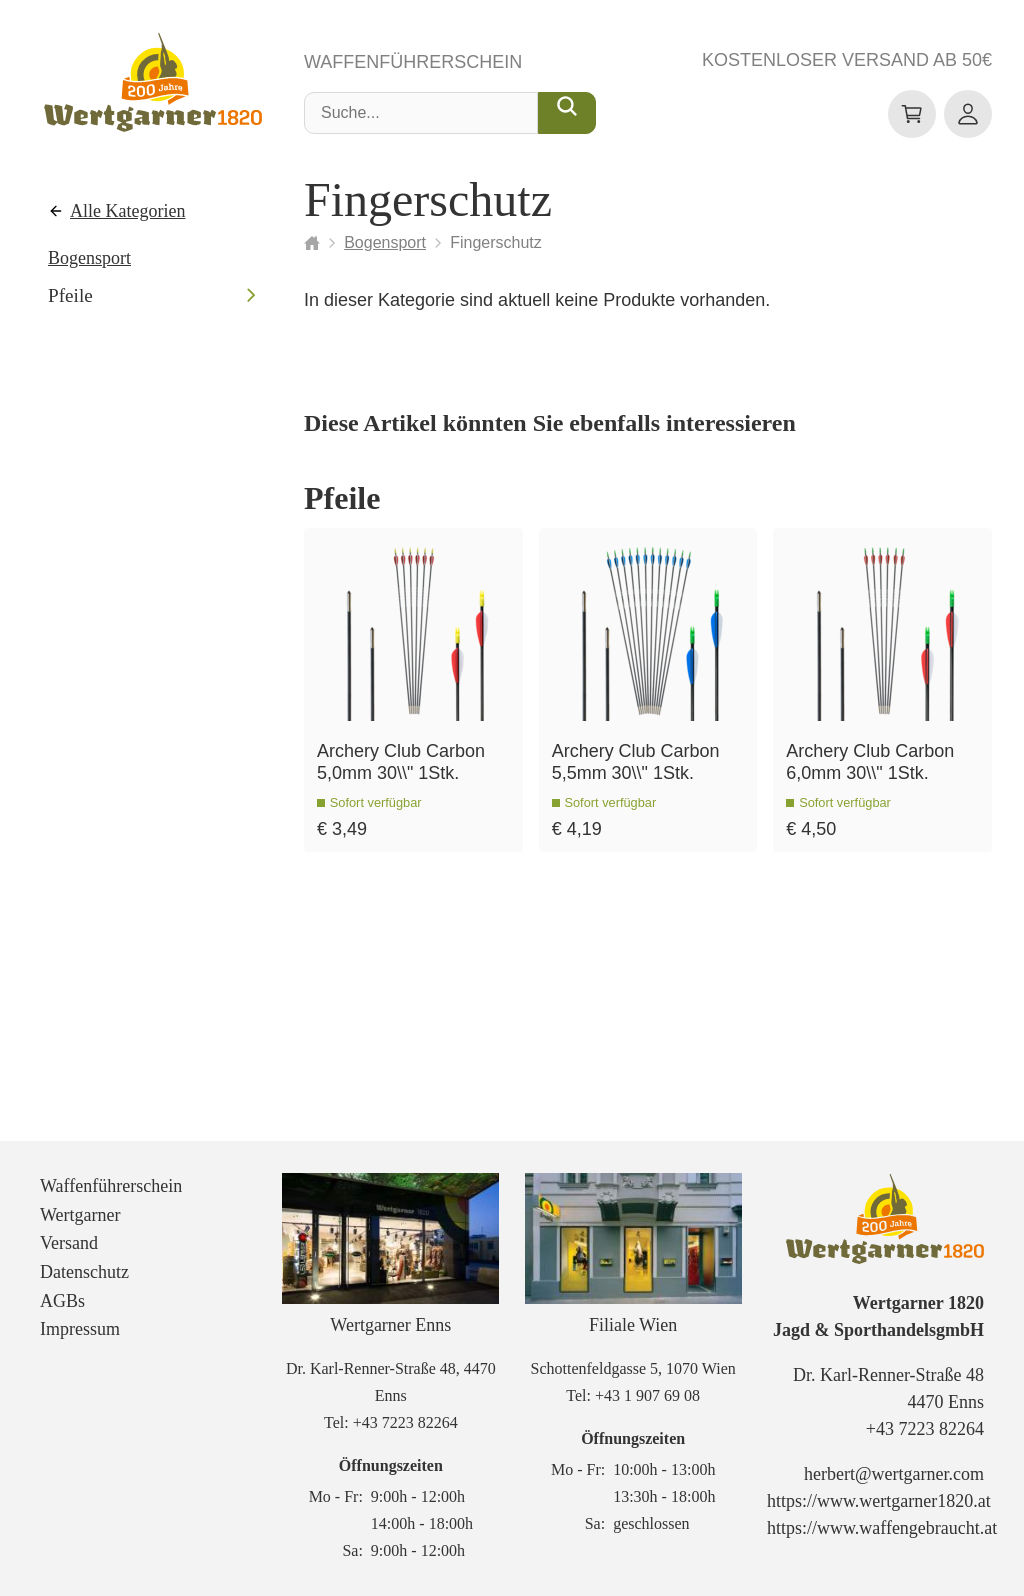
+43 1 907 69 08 (647, 1395)
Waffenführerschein (413, 62)
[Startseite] (312, 243)
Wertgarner (80, 1215)
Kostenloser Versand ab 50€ (847, 60)
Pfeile (70, 295)
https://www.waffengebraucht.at (882, 1528)
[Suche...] (567, 113)
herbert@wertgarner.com (894, 1474)
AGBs (62, 1301)
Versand (69, 1243)
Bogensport (89, 258)
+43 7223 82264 (405, 1422)
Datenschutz (84, 1272)
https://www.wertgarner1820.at (879, 1501)
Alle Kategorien (127, 211)
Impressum (80, 1329)
